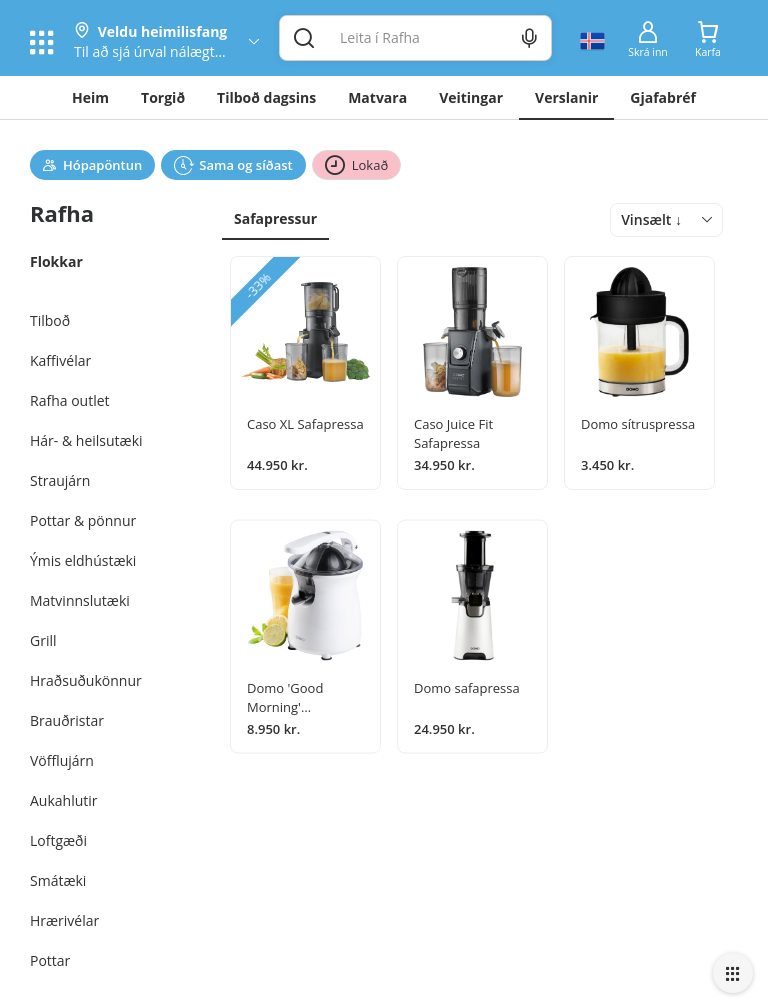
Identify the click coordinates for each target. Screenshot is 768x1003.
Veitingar (471, 97)
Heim (90, 97)
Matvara (377, 97)
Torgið (163, 97)
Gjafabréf (663, 97)
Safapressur (275, 218)
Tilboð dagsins (266, 97)
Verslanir (566, 97)
